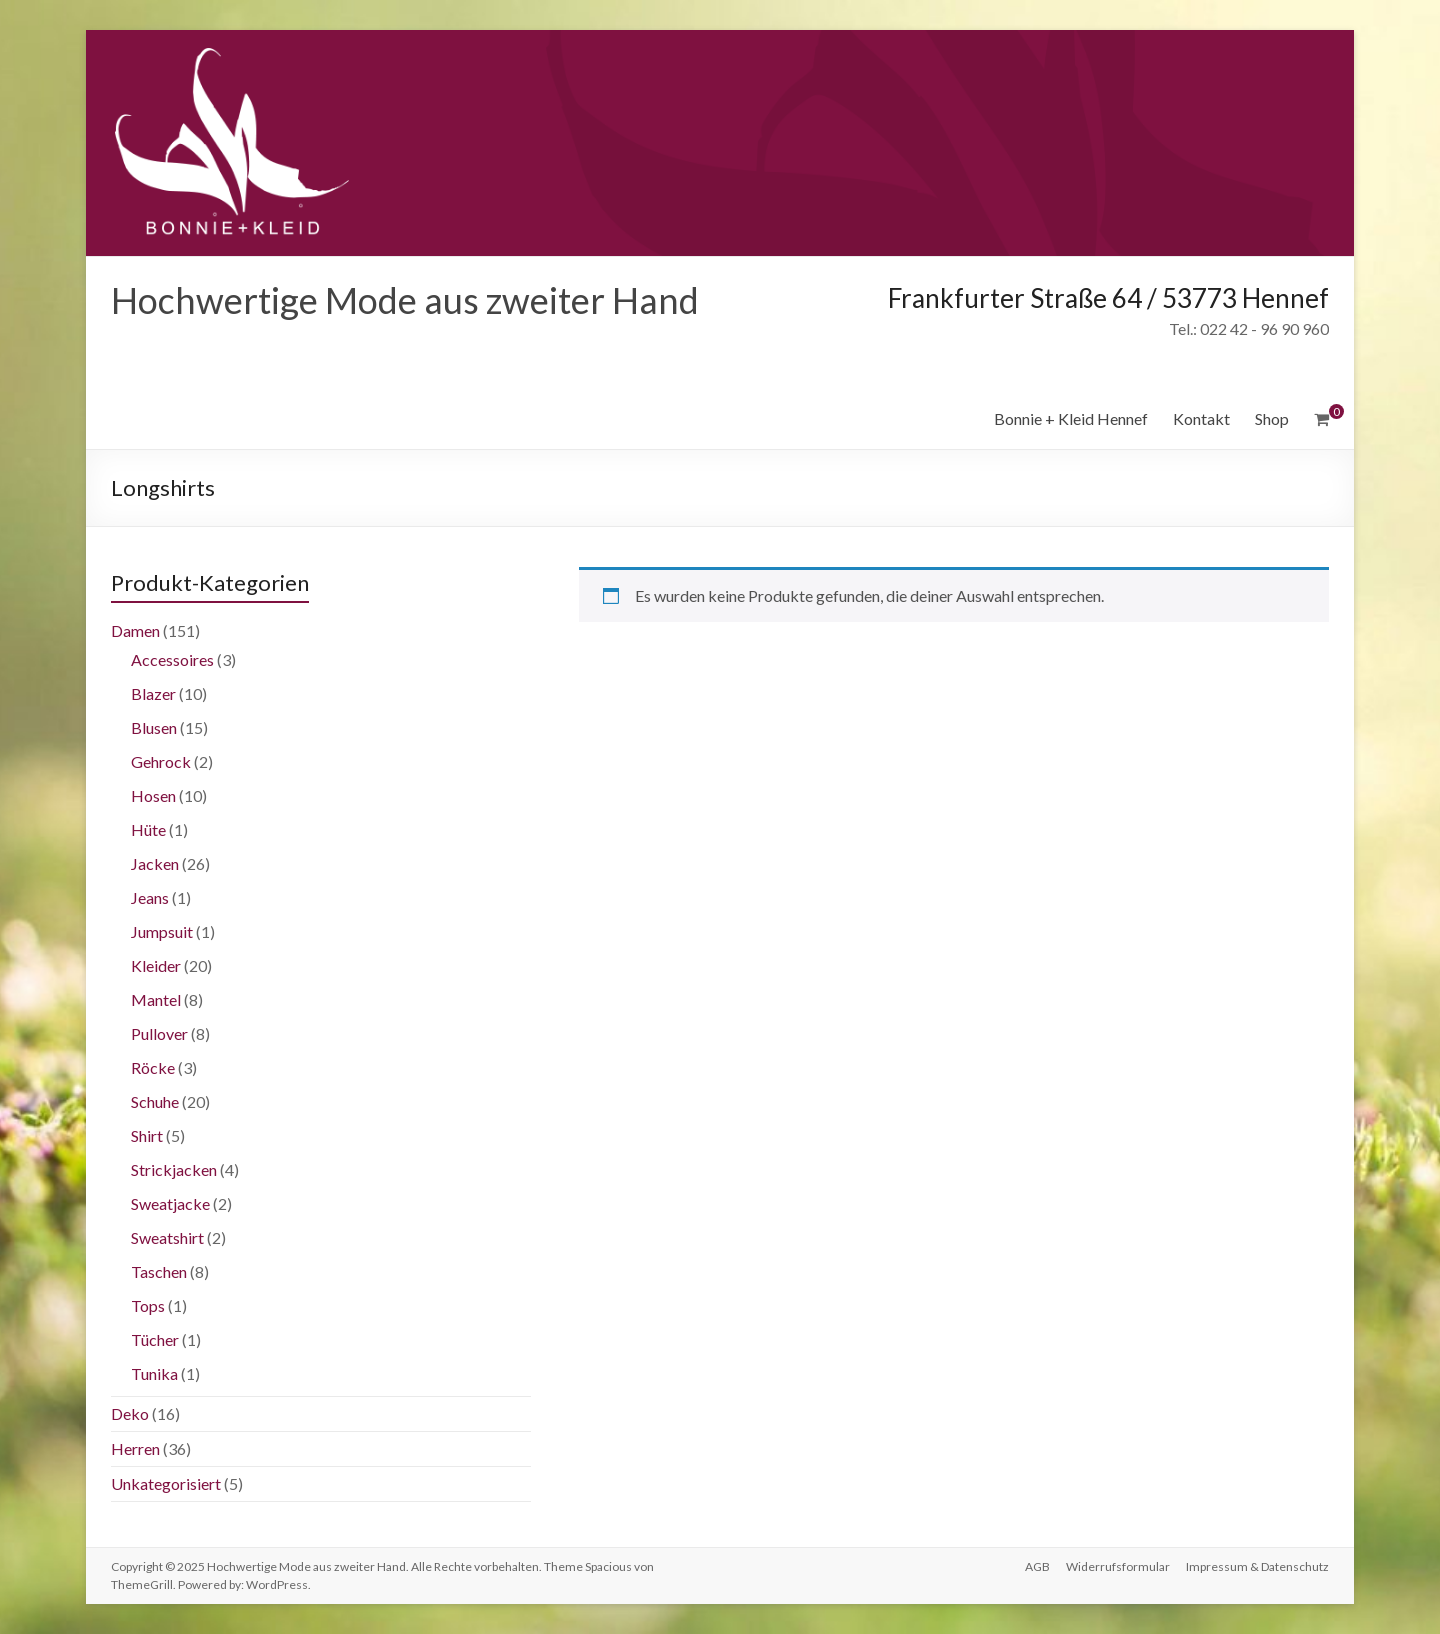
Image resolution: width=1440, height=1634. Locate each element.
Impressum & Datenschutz (1257, 1566)
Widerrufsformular (1118, 1566)
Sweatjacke (170, 1203)
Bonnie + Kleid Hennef (1071, 418)
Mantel (156, 999)
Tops (148, 1305)
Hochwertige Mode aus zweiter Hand (405, 300)
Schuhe (155, 1101)
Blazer (153, 693)
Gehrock (161, 761)
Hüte (148, 829)
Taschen (159, 1271)
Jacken (155, 863)
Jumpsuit (162, 931)
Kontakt (1201, 418)
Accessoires (172, 659)
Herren (135, 1448)
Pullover (159, 1033)
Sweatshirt (167, 1237)
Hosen (153, 795)
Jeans (150, 897)
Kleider (156, 965)
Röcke (153, 1067)
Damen (135, 630)
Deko (130, 1413)
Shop (1272, 418)
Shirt (147, 1135)
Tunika (154, 1373)
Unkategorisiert (166, 1483)
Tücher (155, 1339)
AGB (1037, 1566)
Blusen (154, 727)
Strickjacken (174, 1169)
